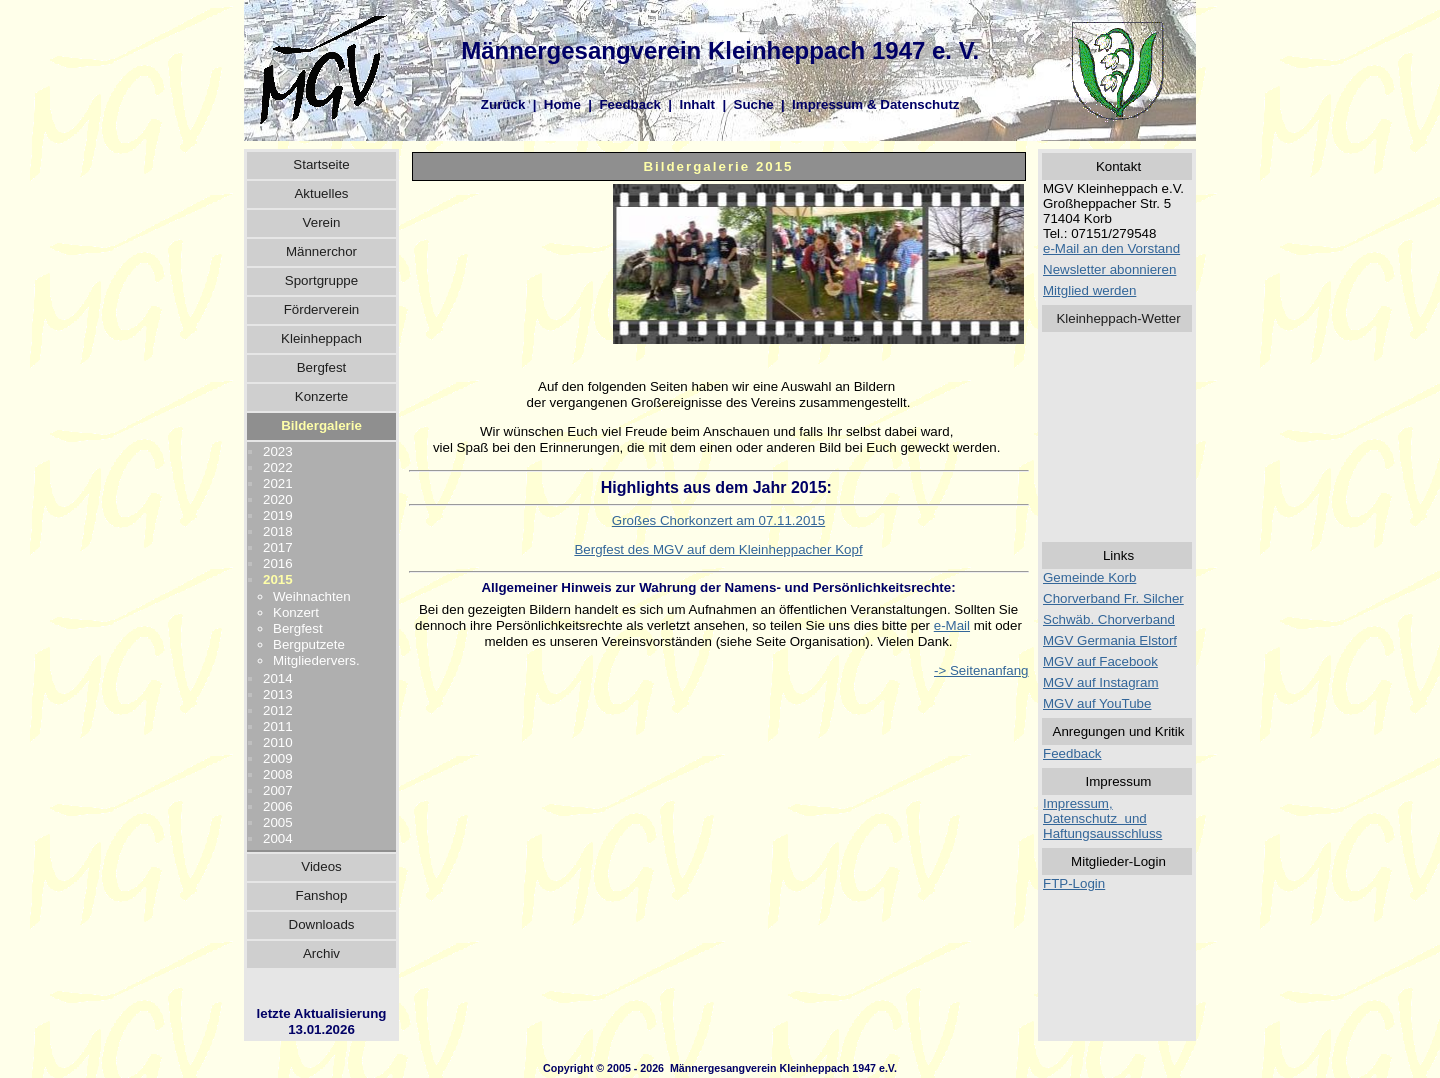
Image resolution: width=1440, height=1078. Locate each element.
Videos (321, 866)
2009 (278, 758)
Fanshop (322, 895)
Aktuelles (321, 193)
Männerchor (321, 251)
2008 (278, 774)
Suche (754, 104)
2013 (278, 694)
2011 (278, 726)
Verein (322, 222)
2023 (278, 451)
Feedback (630, 104)
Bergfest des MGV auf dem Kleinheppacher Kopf (718, 549)
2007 (278, 790)
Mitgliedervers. (316, 660)
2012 (278, 710)
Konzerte (321, 396)
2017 (278, 547)
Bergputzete (309, 644)
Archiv (321, 953)
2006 (278, 806)
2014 (278, 678)
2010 (278, 742)
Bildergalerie (321, 425)
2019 (278, 515)
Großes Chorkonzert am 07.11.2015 (718, 520)
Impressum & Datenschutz (875, 104)
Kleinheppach (321, 338)
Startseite (321, 164)
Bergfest (322, 367)
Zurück (503, 104)
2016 (278, 563)
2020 (278, 499)
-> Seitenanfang (981, 670)
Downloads (322, 924)
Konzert (296, 612)
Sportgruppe (321, 280)
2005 (278, 822)
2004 (278, 838)
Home (562, 104)
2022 (278, 467)
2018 (278, 531)
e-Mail (952, 625)
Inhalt (697, 104)
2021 (278, 483)
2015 (278, 579)
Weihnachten (312, 596)
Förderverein (322, 309)
